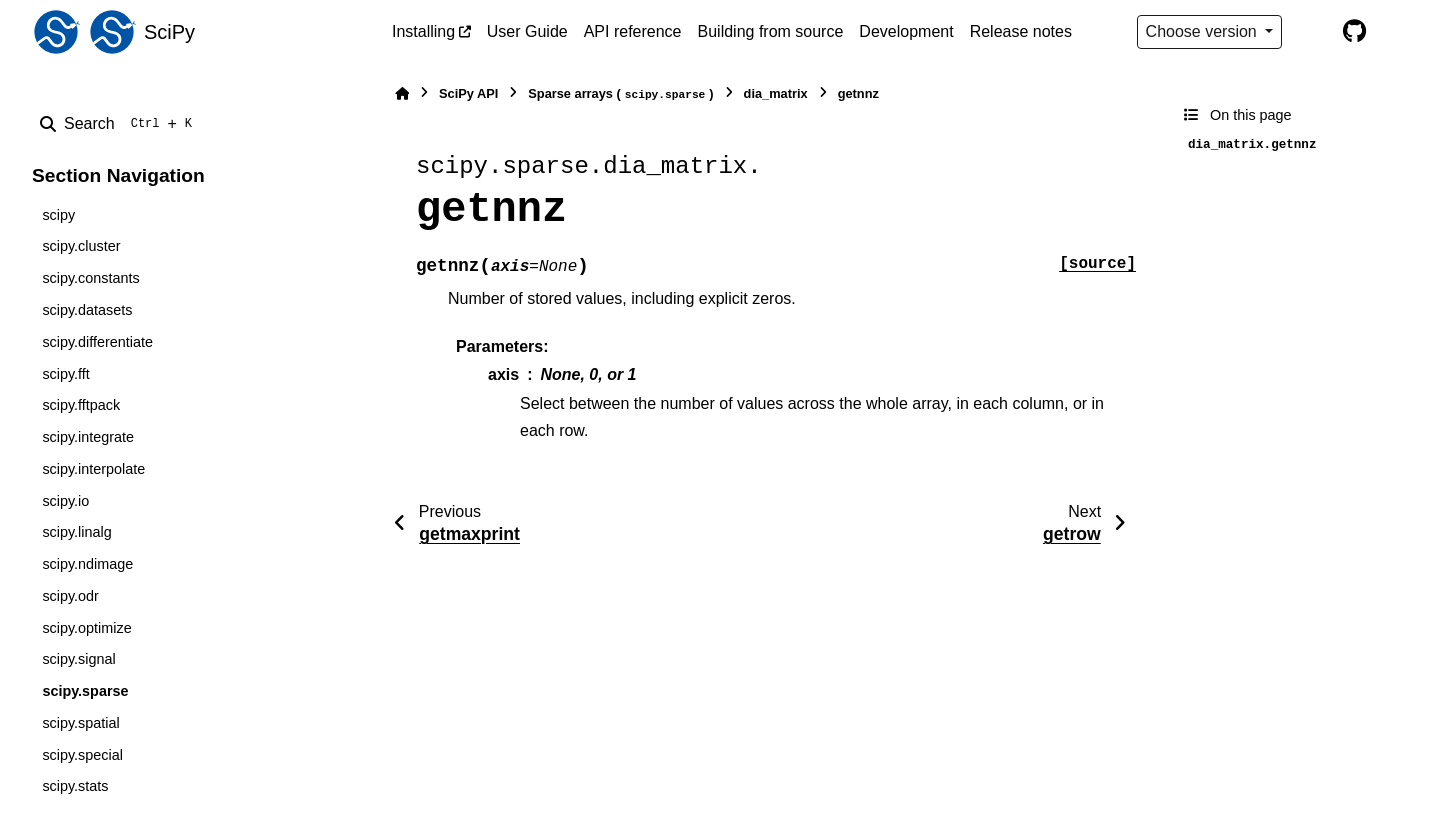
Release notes (1021, 31)
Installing (423, 31)
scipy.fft (65, 374)
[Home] (402, 93)
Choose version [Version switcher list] (1204, 31)
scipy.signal (78, 659)
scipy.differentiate (97, 342)
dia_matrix (776, 93)
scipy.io (65, 501)
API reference (633, 31)
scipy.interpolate (93, 469)
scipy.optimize (86, 628)
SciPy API (468, 93)
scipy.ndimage (87, 564)
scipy (58, 215)
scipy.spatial (80, 723)
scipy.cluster (81, 246)
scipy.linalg (76, 532)
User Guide (527, 31)
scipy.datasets (87, 310)
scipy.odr (70, 596)
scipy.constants (90, 278)
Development (906, 31)
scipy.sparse (85, 691)
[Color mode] (1312, 32)
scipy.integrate (88, 437)
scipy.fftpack (81, 405)
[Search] (120, 124)
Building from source (771, 31)
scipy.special (82, 755)
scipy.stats (75, 786)
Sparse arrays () (620, 94)
